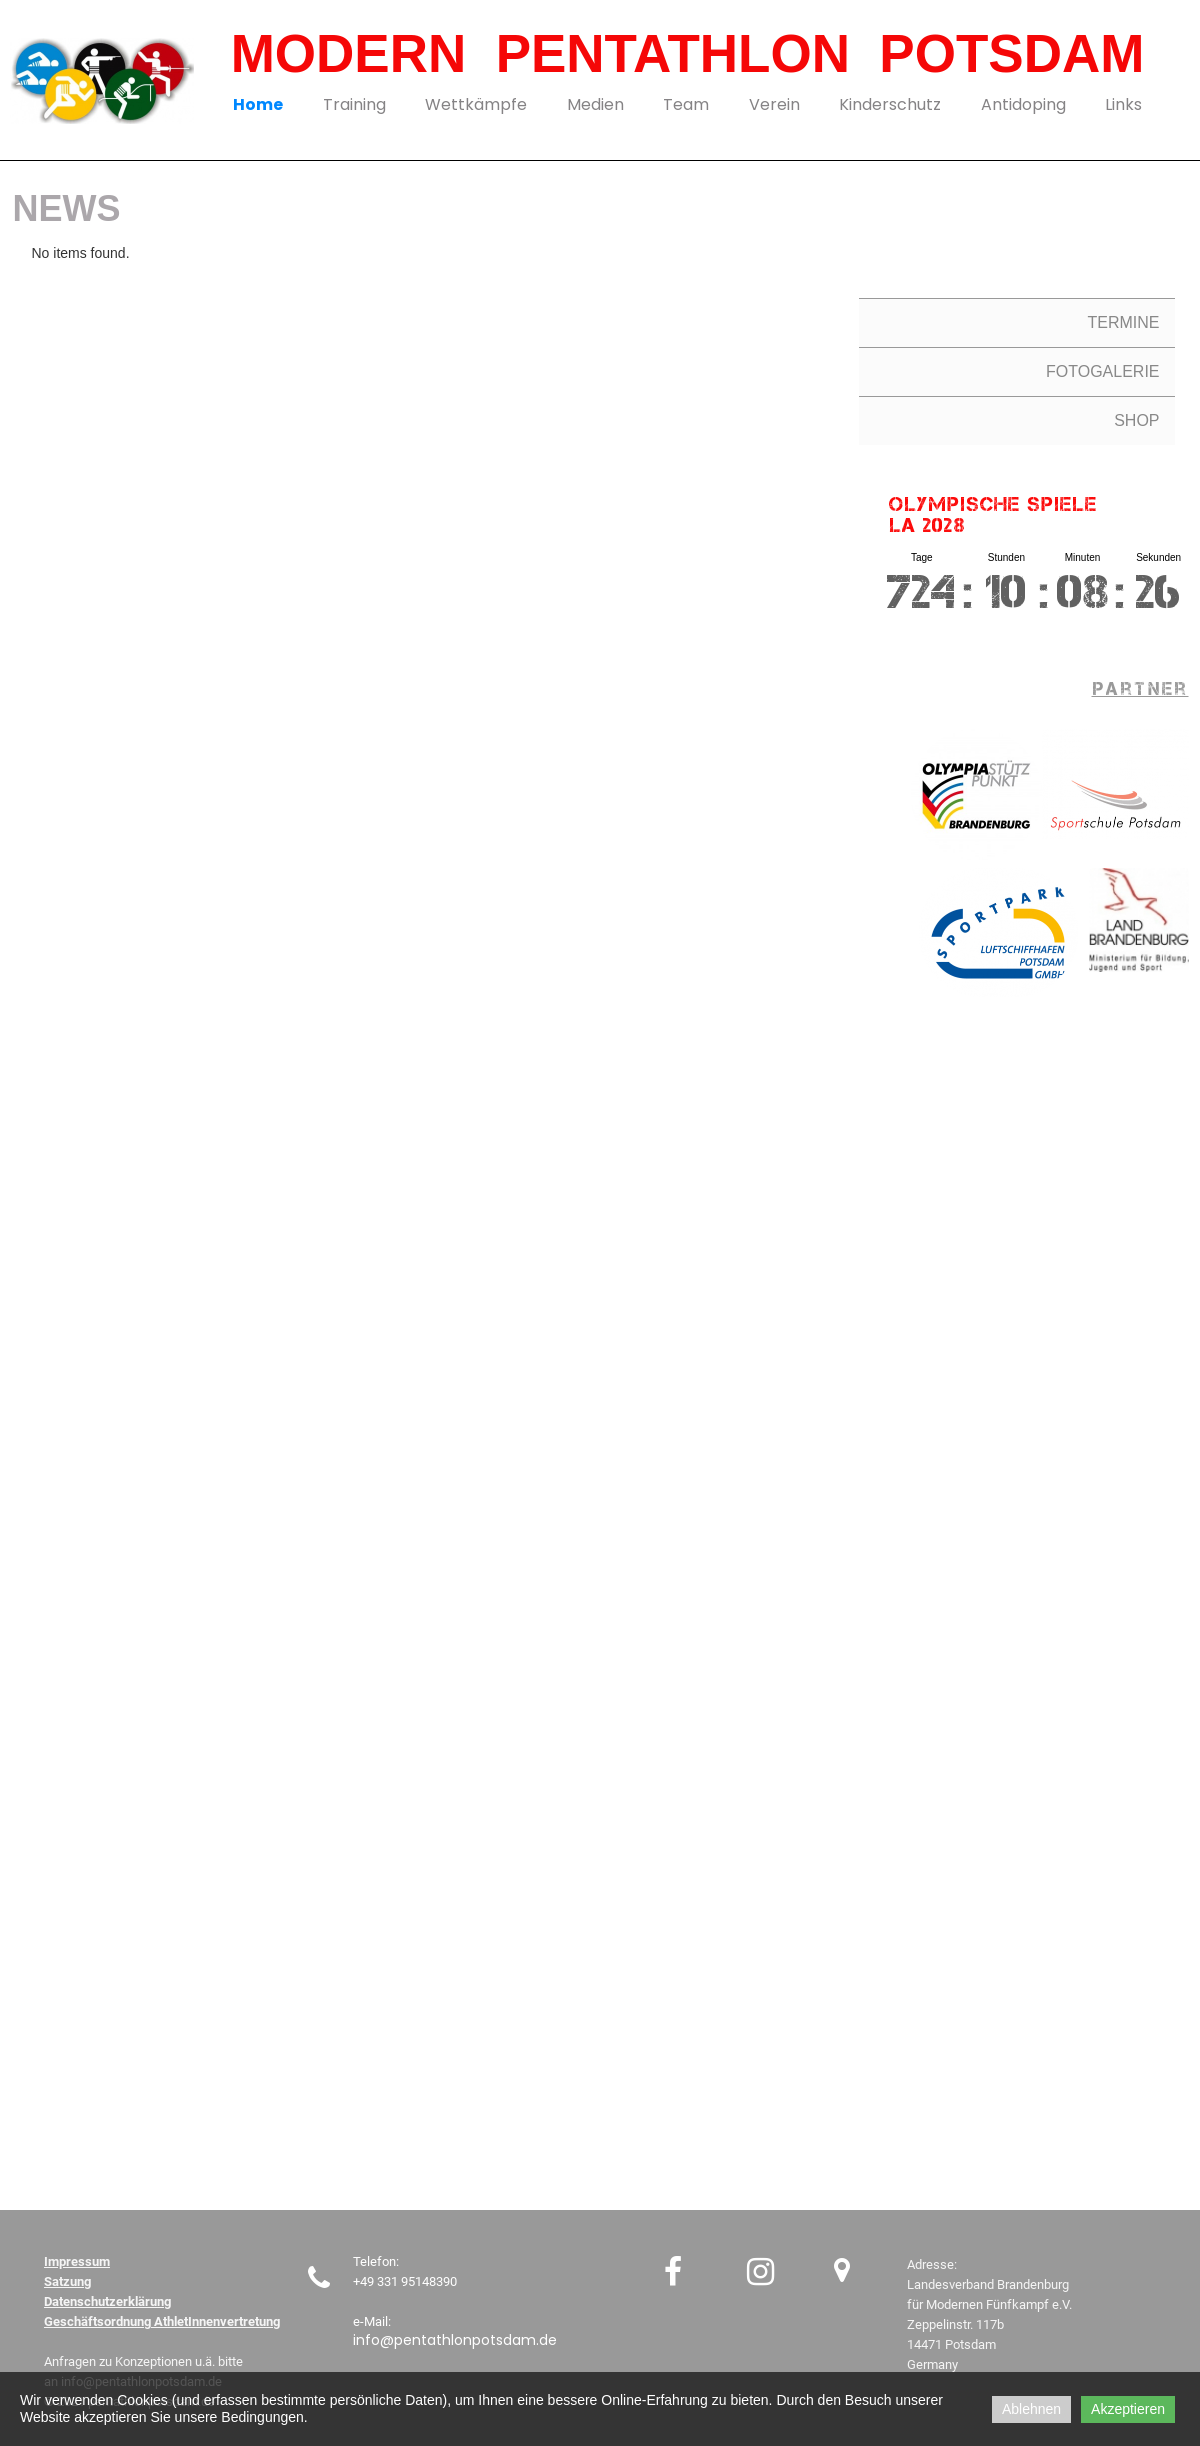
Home (258, 104)
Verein (774, 104)
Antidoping (1023, 104)
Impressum (77, 2261)
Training (354, 104)
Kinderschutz (890, 104)
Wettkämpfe (476, 104)
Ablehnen (1031, 2409)
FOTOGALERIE (1103, 371)
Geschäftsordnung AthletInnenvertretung (162, 2321)
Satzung (67, 2281)
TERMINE (1124, 322)
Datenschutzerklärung (107, 2301)
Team (686, 104)
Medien (595, 104)
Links (1123, 104)
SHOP (1136, 420)
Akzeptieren (1128, 2409)
